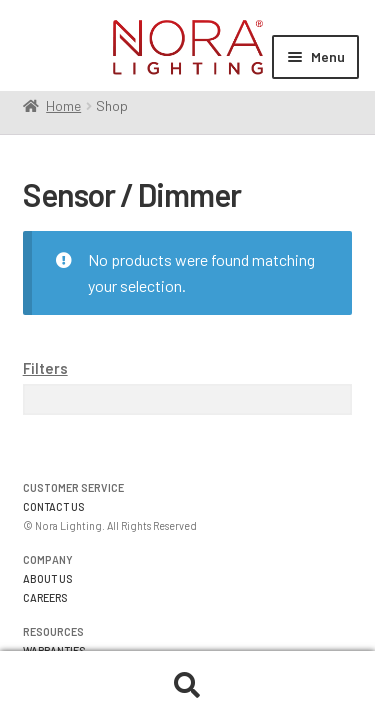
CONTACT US (54, 506)
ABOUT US (48, 578)
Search (187, 686)
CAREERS (45, 597)
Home (63, 105)
